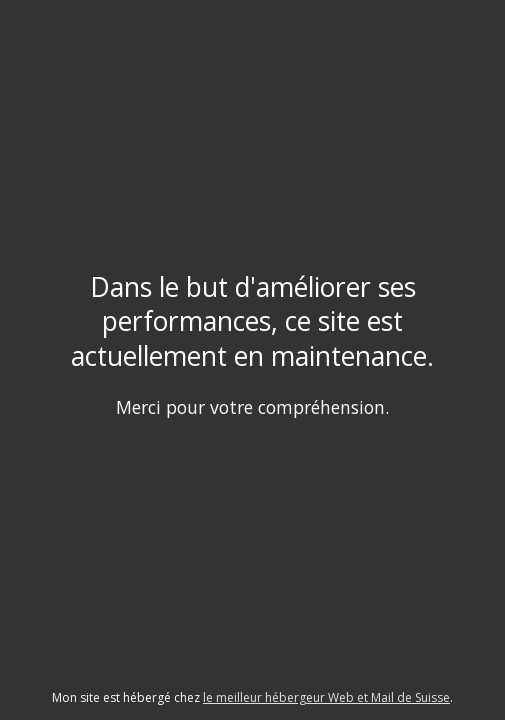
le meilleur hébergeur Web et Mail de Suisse (326, 697)
